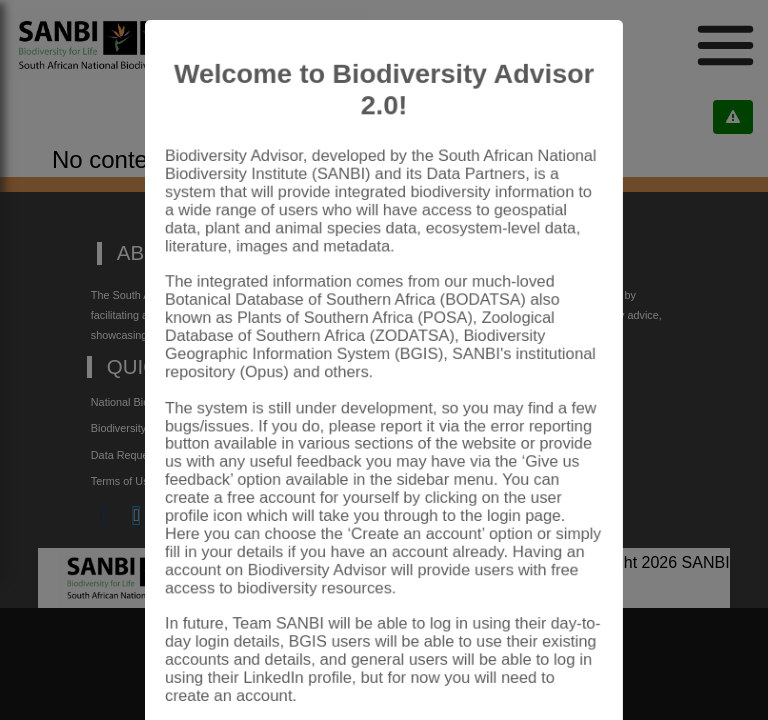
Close (559, 664)
